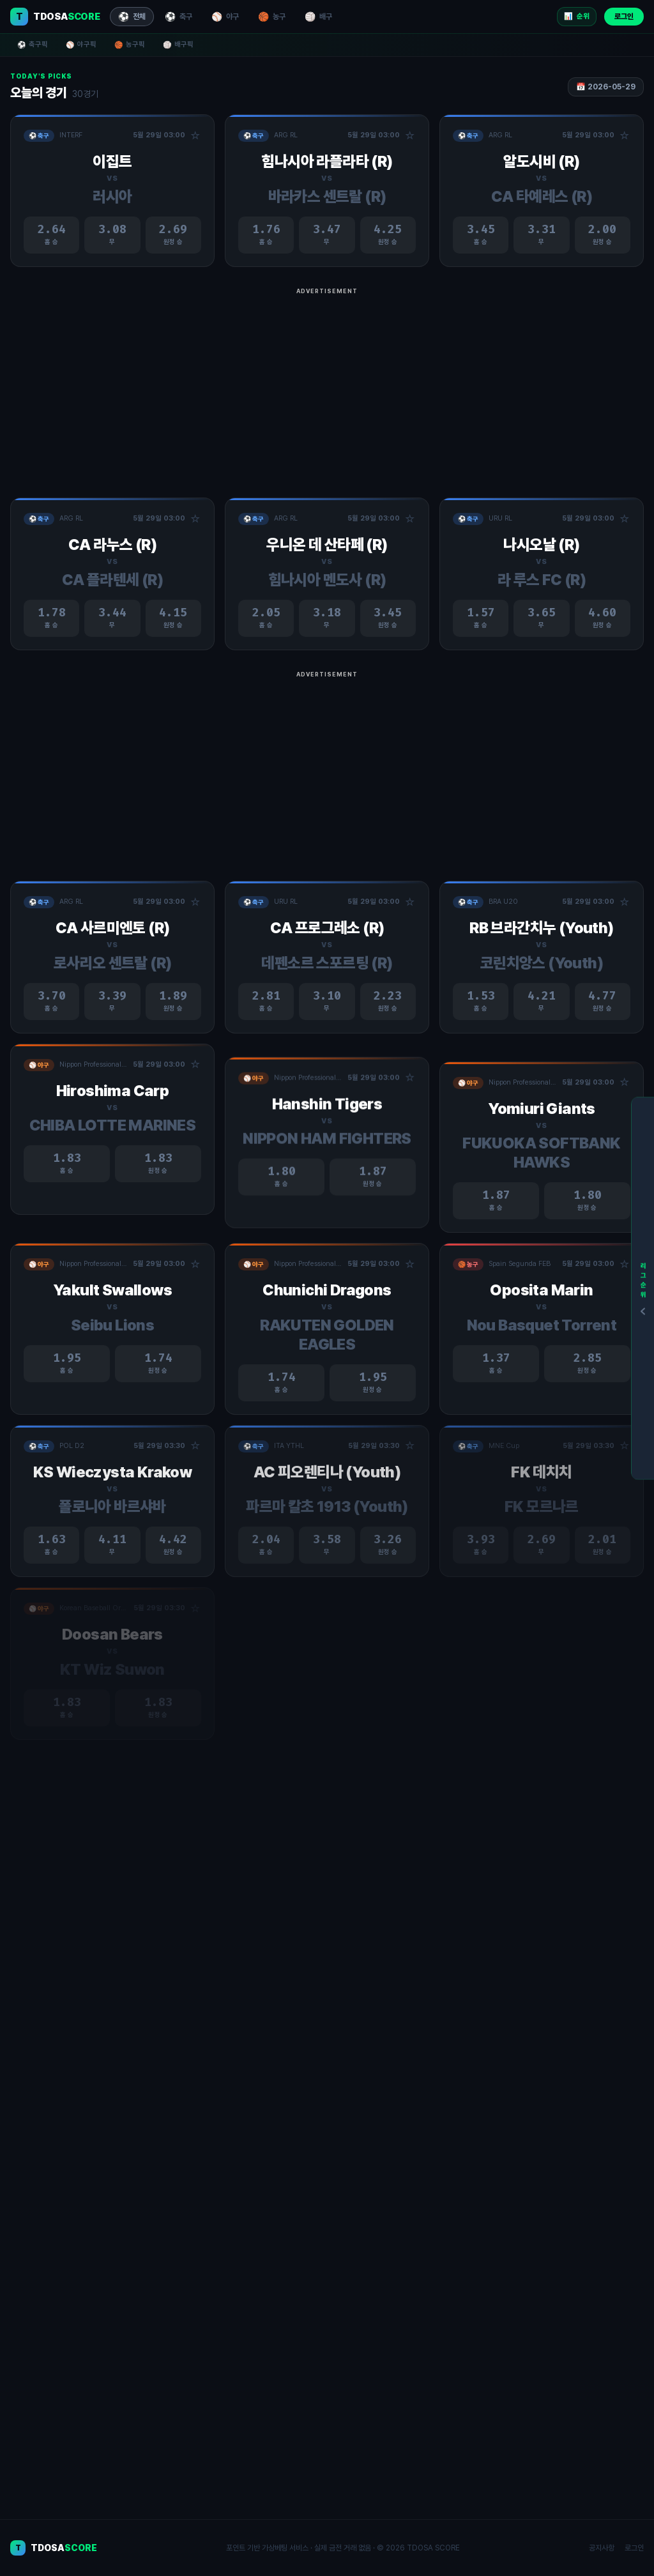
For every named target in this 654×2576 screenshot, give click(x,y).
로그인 (624, 16)
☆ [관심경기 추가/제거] (195, 136)
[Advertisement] (327, 388)
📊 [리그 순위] (576, 16)
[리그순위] (642, 1288)
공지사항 (601, 2547)
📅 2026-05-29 (605, 86)
